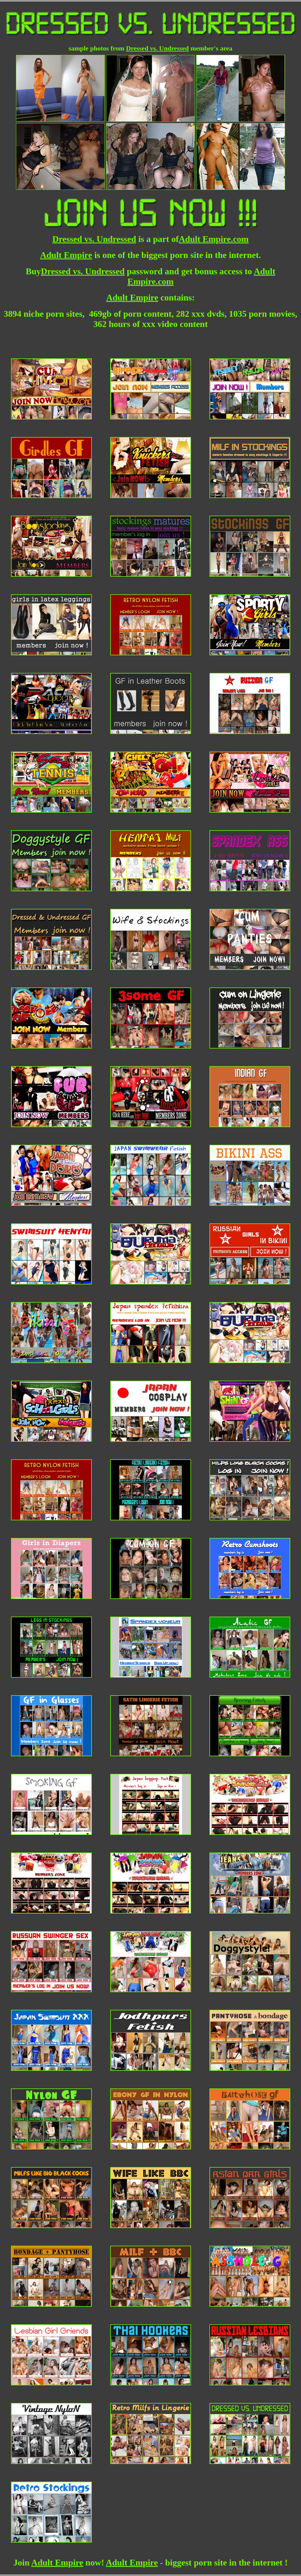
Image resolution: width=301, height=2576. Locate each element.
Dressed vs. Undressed (157, 48)
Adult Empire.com (214, 239)
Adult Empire (66, 255)
